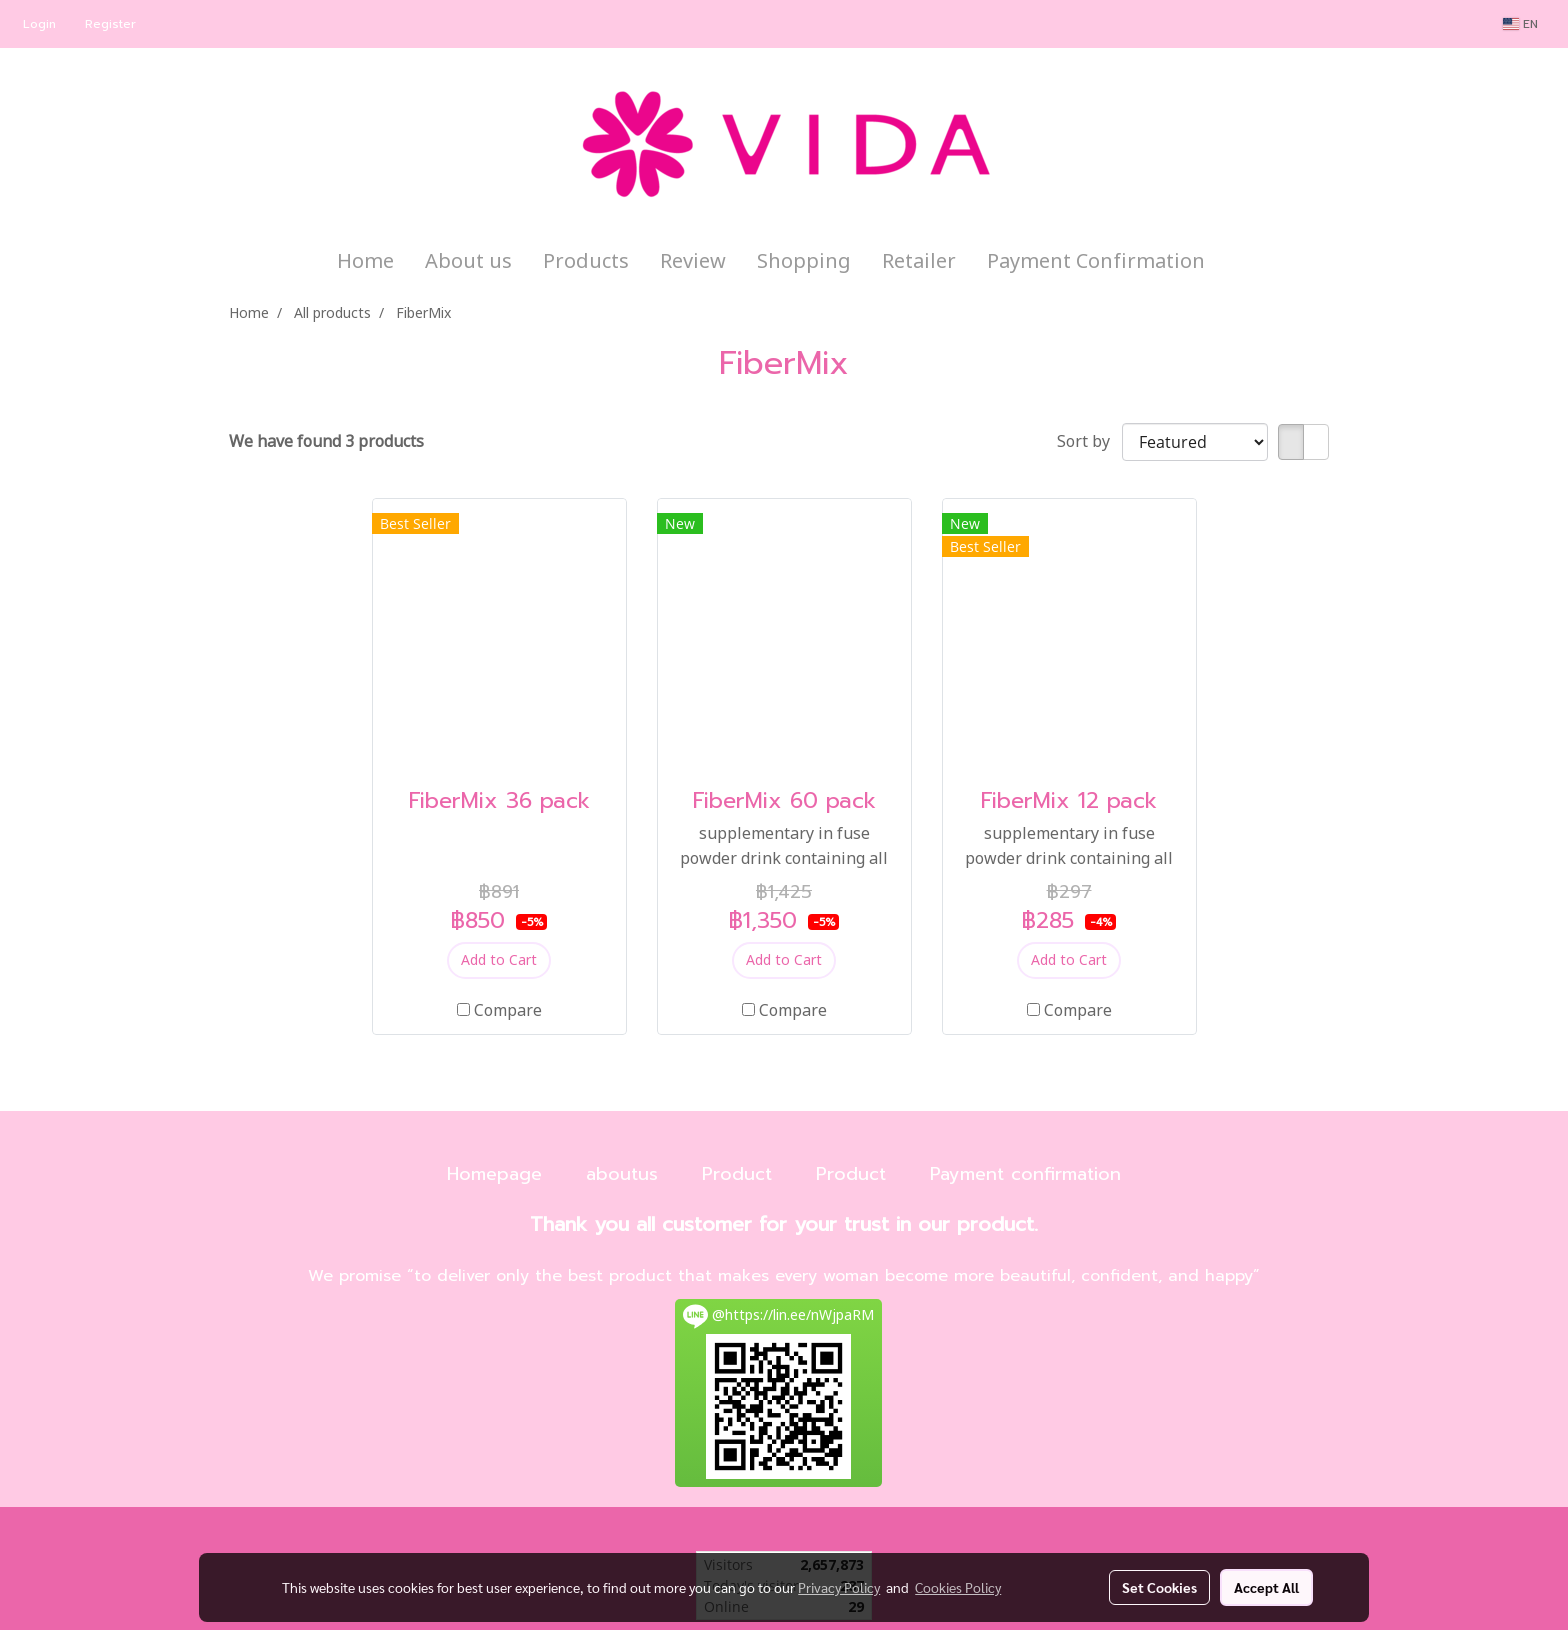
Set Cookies (1159, 1587)
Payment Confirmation (1096, 262)
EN (1520, 24)
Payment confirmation (1025, 1174)
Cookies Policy (958, 1587)
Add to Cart (499, 960)
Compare (508, 1011)
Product (737, 1174)
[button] (1238, 262)
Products (586, 262)
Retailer (919, 262)
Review (693, 262)
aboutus (622, 1174)
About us (468, 262)
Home (365, 262)
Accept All (1266, 1587)
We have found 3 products (326, 442)
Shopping (804, 262)
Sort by (1089, 442)
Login (39, 24)
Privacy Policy (839, 1587)
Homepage (494, 1174)
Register (110, 24)
